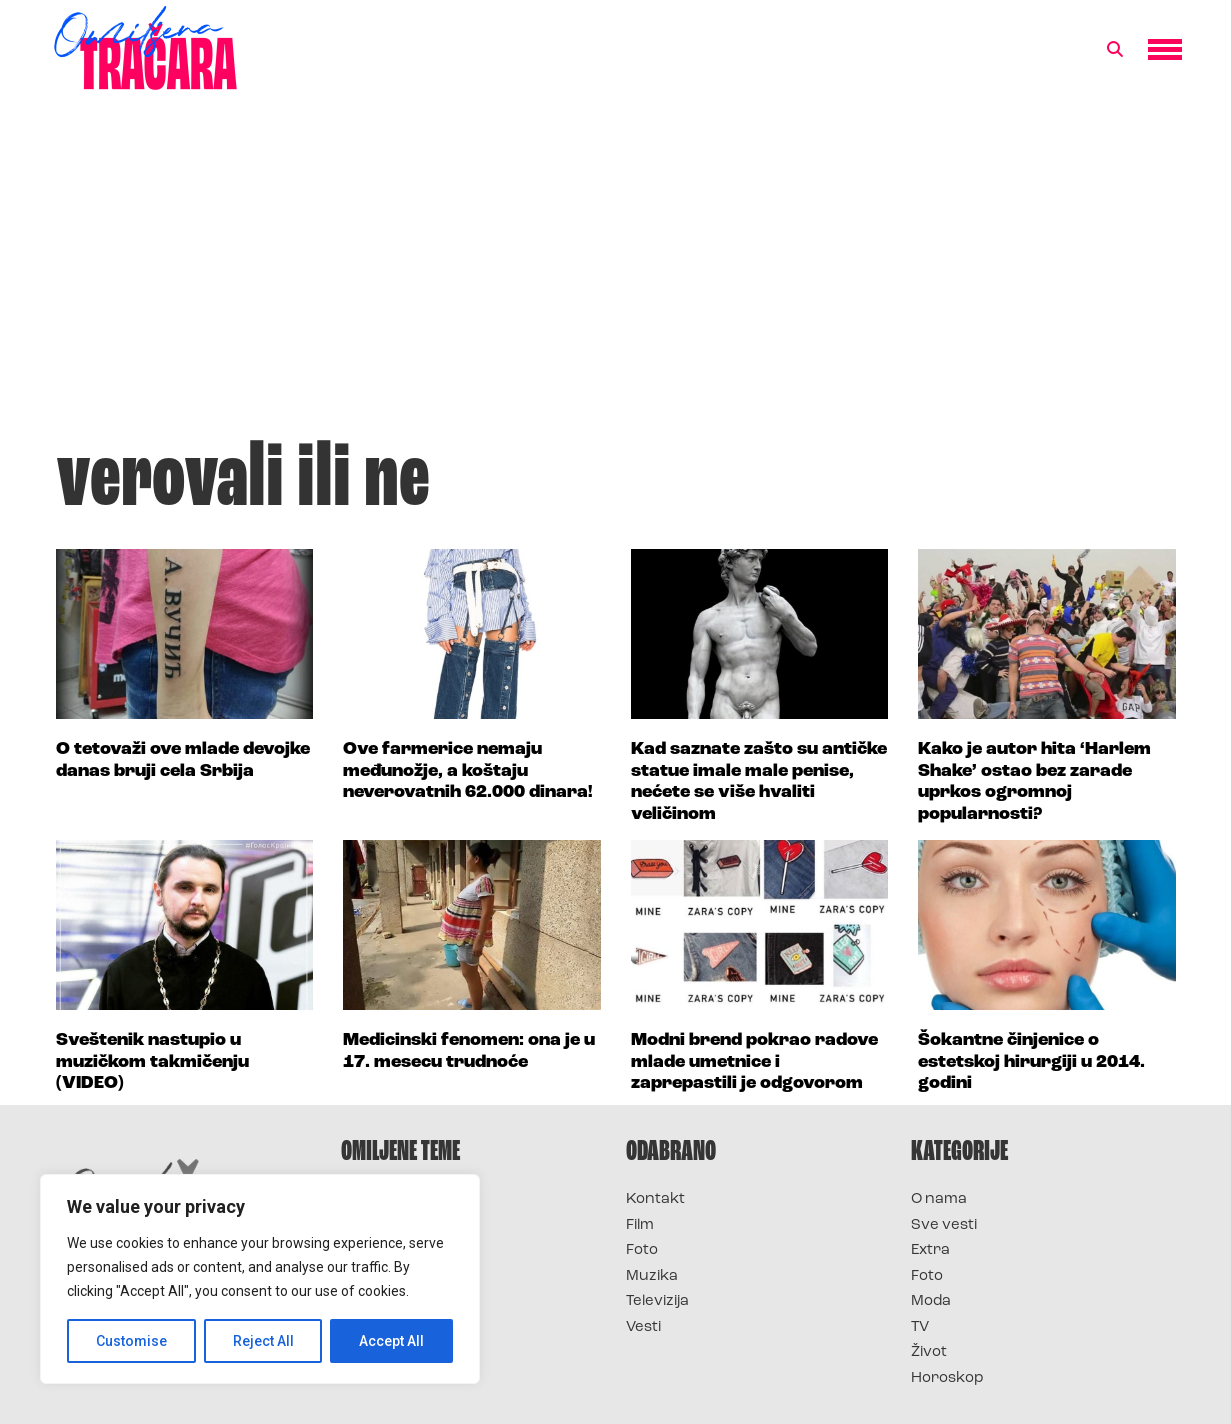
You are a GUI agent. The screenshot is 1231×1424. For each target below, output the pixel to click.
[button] (1115, 50)
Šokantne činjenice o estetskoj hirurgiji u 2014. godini (1031, 1062)
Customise (131, 1341)
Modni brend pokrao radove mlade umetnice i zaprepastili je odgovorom (754, 1062)
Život (929, 1352)
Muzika (652, 1276)
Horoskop (947, 1378)
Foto (642, 1250)
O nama (939, 1199)
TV (920, 1327)
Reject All (263, 1341)
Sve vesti (944, 1225)
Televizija (657, 1301)
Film (640, 1225)
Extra (930, 1250)
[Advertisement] (616, 274)
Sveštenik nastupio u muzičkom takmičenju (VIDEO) (152, 1062)
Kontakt (655, 1199)
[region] (260, 1279)
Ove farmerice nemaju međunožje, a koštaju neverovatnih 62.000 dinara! (468, 771)
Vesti (643, 1327)
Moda (931, 1301)
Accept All (391, 1341)
